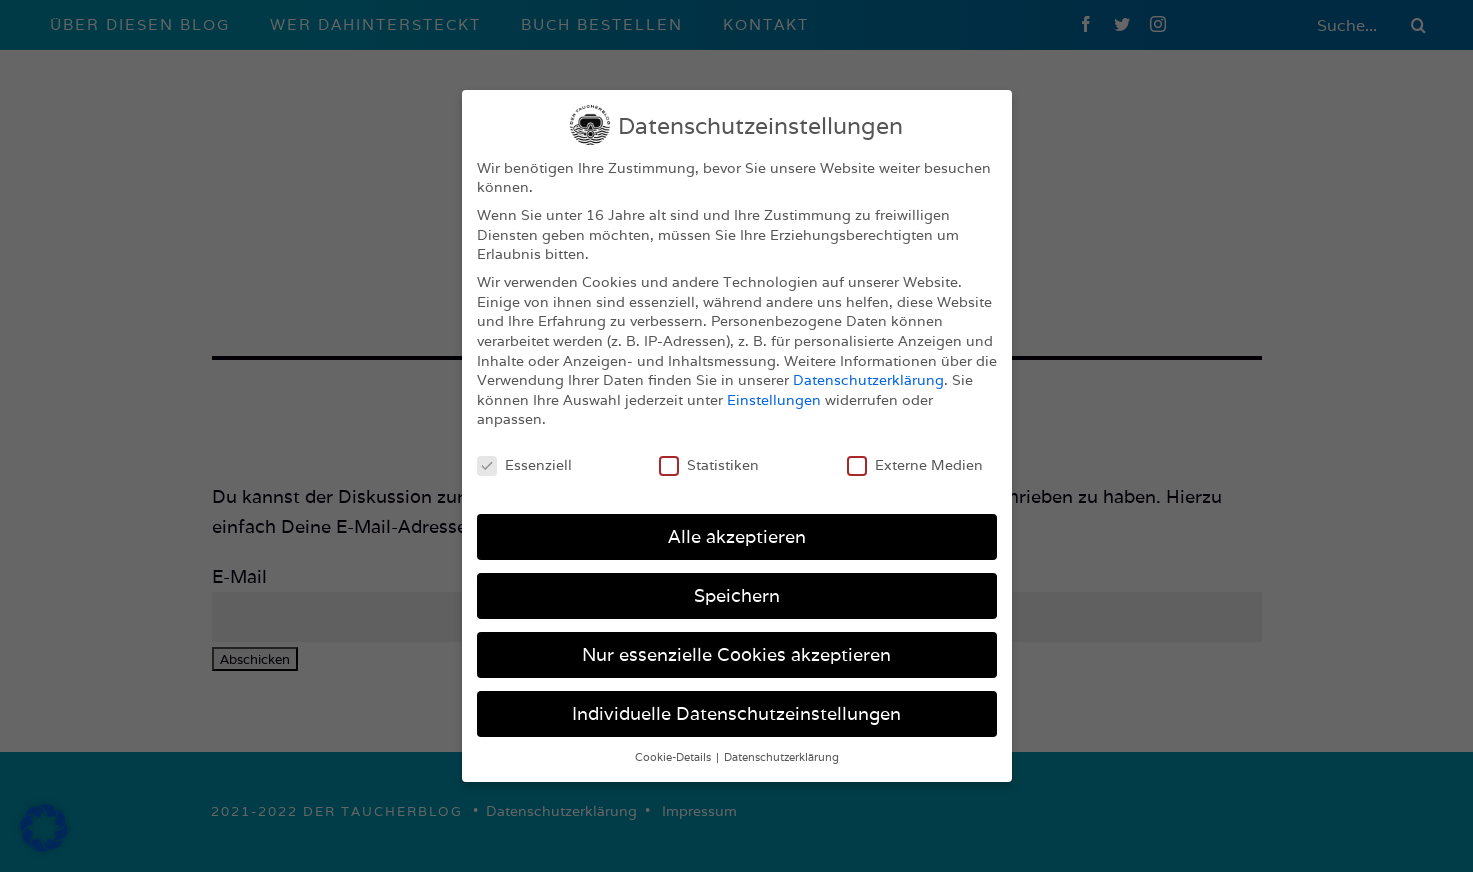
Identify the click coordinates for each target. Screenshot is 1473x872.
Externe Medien (915, 458)
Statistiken (709, 458)
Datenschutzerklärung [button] (781, 750)
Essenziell (524, 458)
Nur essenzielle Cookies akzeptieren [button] (736, 647)
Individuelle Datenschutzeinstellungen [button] (736, 706)
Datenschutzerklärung (868, 373)
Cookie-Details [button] (674, 750)
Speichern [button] (737, 588)
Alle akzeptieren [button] (737, 529)
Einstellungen (774, 393)
